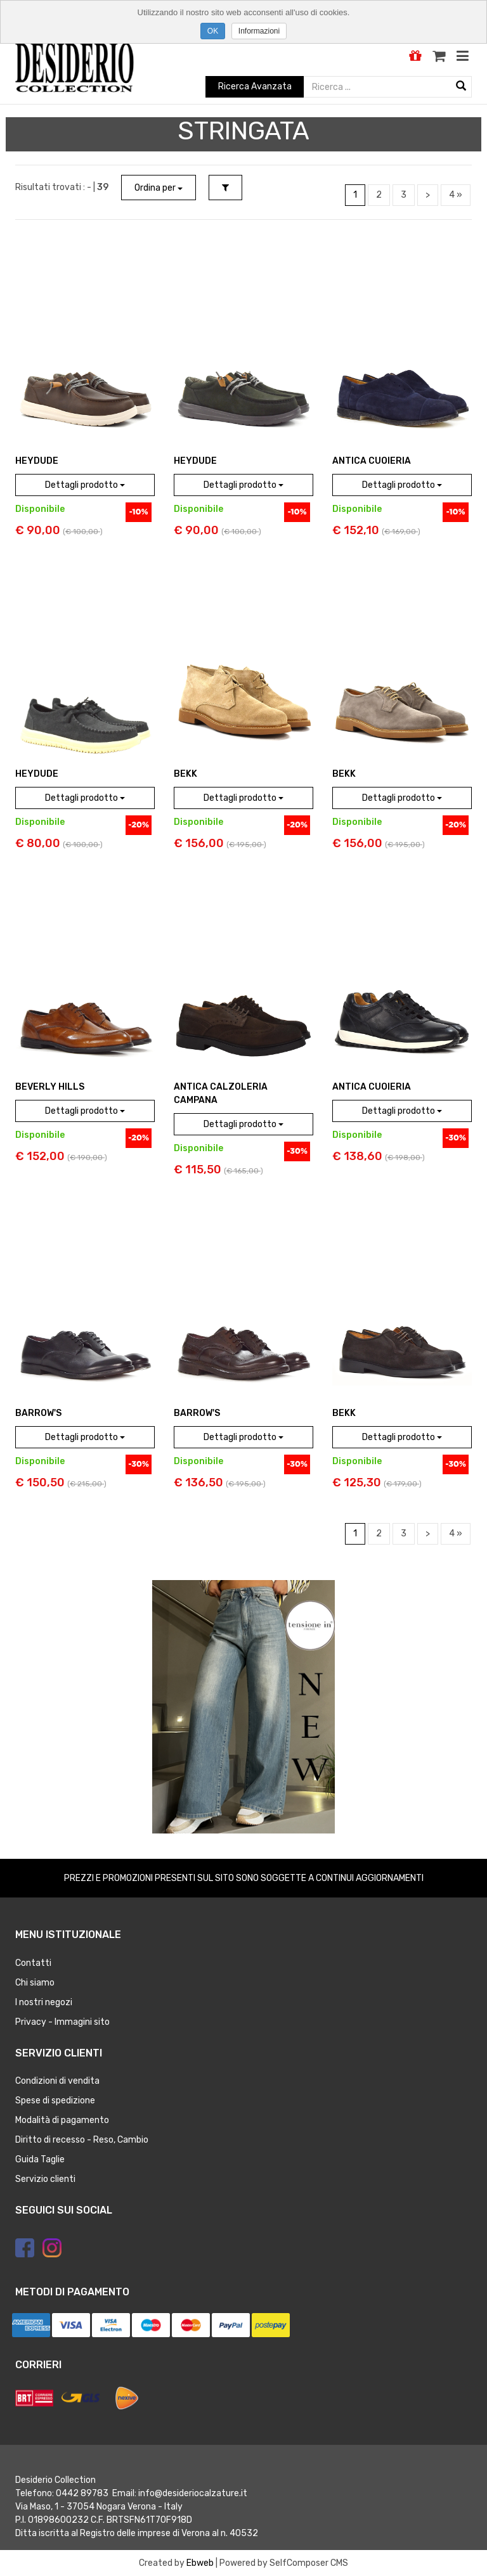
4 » (455, 194)
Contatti (33, 1963)
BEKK (185, 773)
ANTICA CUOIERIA (371, 461)
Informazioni (259, 31)
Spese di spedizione (55, 2100)
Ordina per (158, 187)
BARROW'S (38, 1413)
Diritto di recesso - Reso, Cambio (81, 2139)
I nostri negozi (43, 2002)
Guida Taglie (40, 2159)
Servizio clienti (45, 2179)
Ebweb (200, 2563)
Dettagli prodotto (85, 485)
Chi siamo (35, 1982)
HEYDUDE (36, 461)
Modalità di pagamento (62, 2120)
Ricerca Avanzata (255, 86)
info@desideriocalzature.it (192, 2493)
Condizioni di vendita (57, 2080)
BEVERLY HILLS (49, 1086)
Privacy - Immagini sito (62, 2022)
